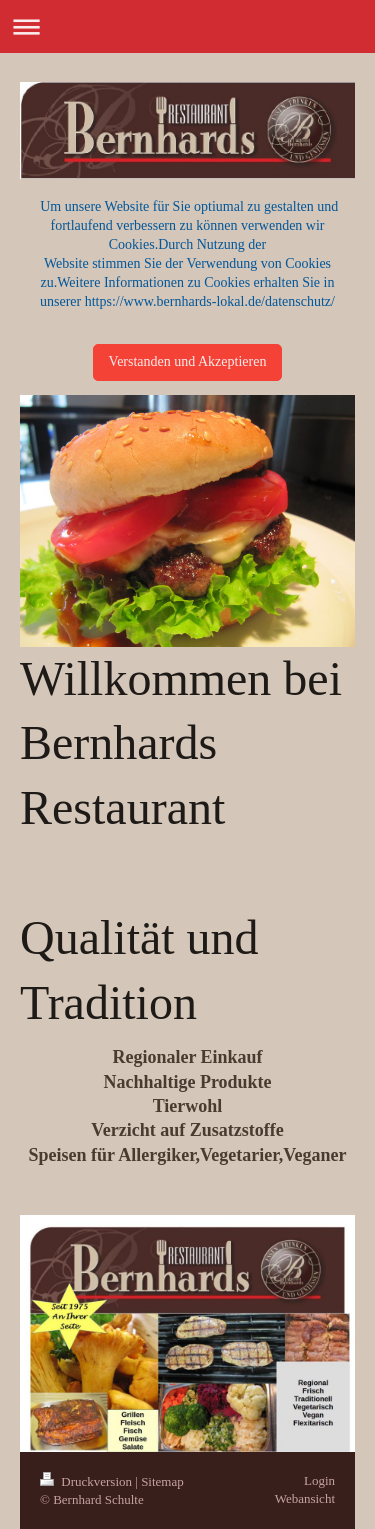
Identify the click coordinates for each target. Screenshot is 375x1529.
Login (319, 1480)
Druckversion (87, 1481)
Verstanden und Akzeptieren (188, 361)
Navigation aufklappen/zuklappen (187, 26)
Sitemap (162, 1481)
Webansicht (305, 1498)
